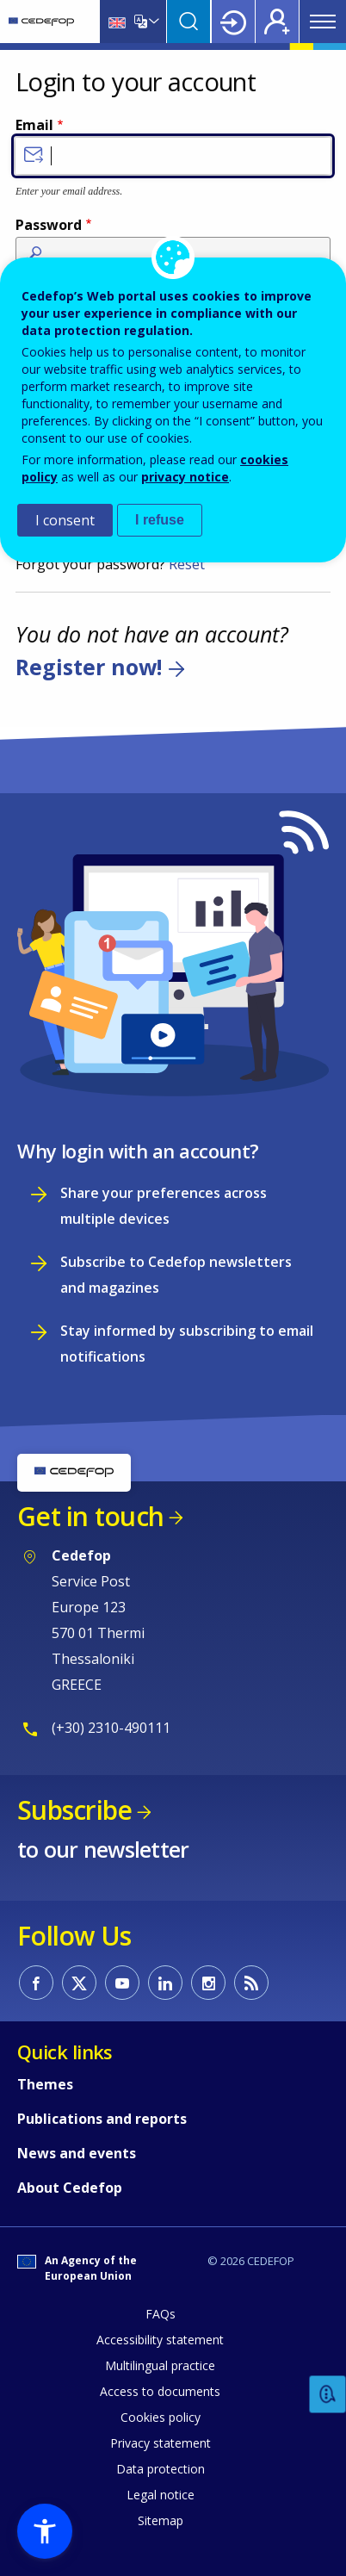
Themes (45, 2084)
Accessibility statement (160, 2339)
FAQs (160, 2314)
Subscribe (74, 1810)
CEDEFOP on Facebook (36, 1982)
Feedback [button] (328, 2394)
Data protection (160, 2469)
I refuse (159, 519)
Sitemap (160, 2520)
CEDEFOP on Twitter (79, 1982)
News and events (76, 2153)
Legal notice (161, 2494)
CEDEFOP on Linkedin (165, 1982)
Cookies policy (160, 2417)
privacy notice (185, 477)
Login (233, 21)
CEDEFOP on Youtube (122, 1982)
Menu (323, 21)
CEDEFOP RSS (251, 1982)
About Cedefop (69, 2187)
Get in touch (90, 1516)
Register (277, 21)
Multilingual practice (160, 2365)
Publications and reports (102, 2118)
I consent (65, 520)
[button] (44, 2531)
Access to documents (160, 2391)
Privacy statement (160, 2443)
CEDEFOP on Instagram (208, 1982)
